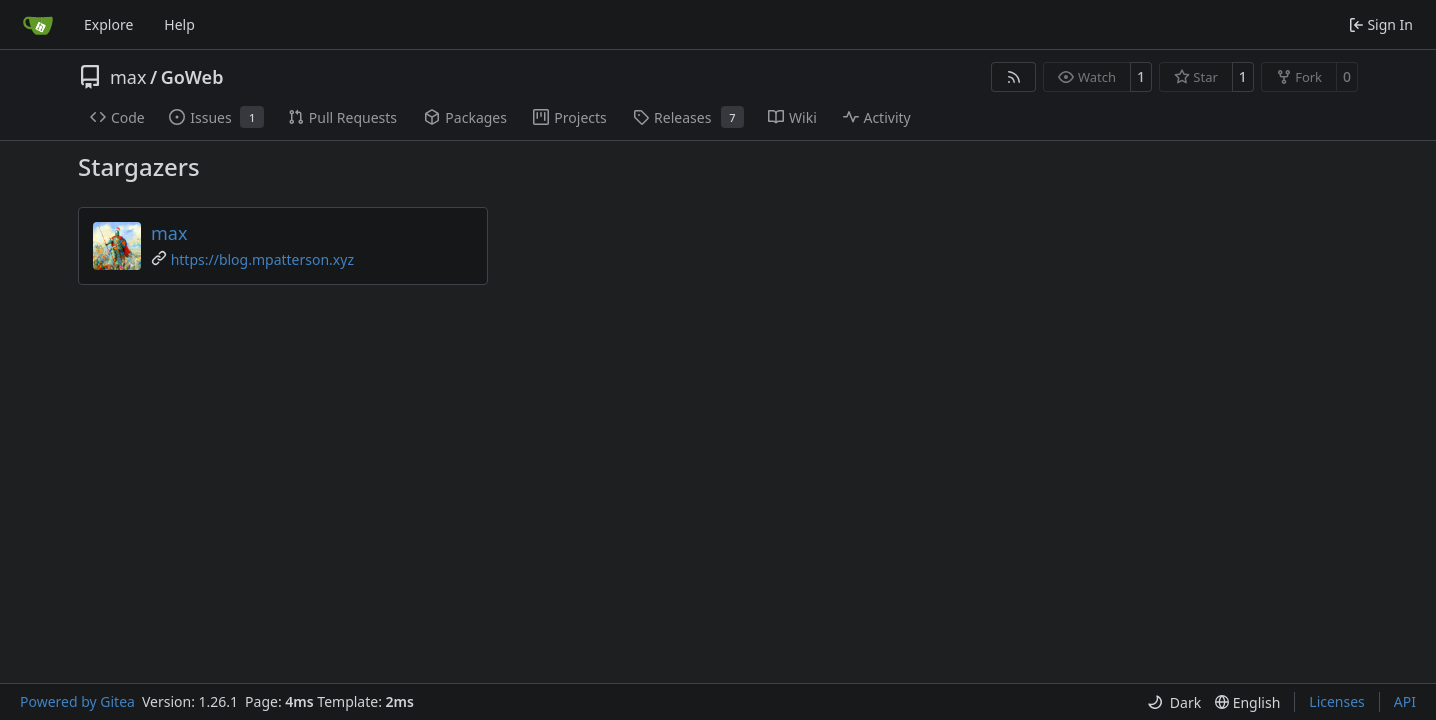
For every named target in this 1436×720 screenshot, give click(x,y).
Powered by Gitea (77, 701)
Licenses (1337, 701)
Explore (108, 24)
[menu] (1174, 702)
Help (179, 24)
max (128, 77)
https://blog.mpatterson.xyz (262, 259)
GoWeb (192, 77)
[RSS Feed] (1014, 77)
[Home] (38, 25)
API (1405, 701)
